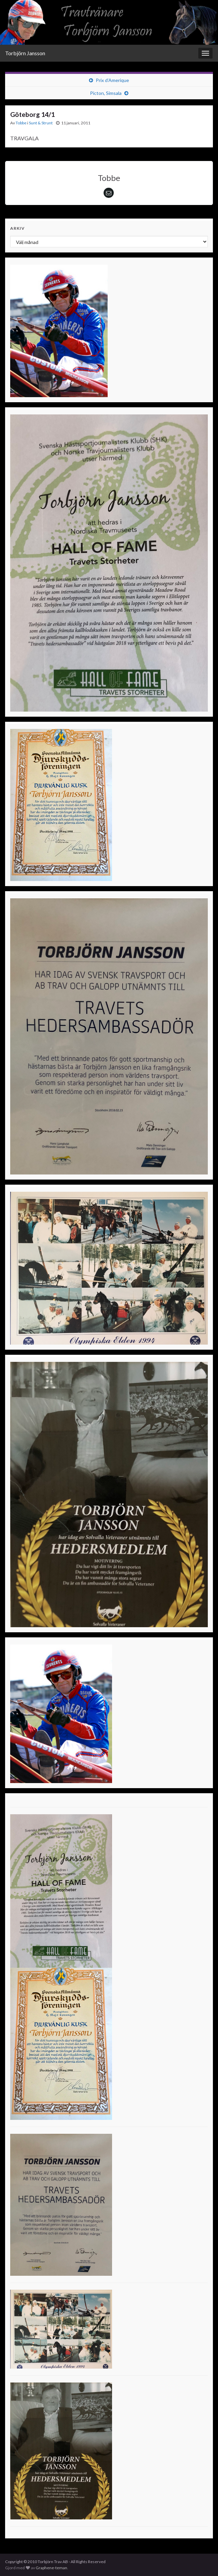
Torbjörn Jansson (25, 53)
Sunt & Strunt (41, 122)
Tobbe (21, 122)
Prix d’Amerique (112, 80)
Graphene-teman (51, 2567)
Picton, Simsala (106, 93)
